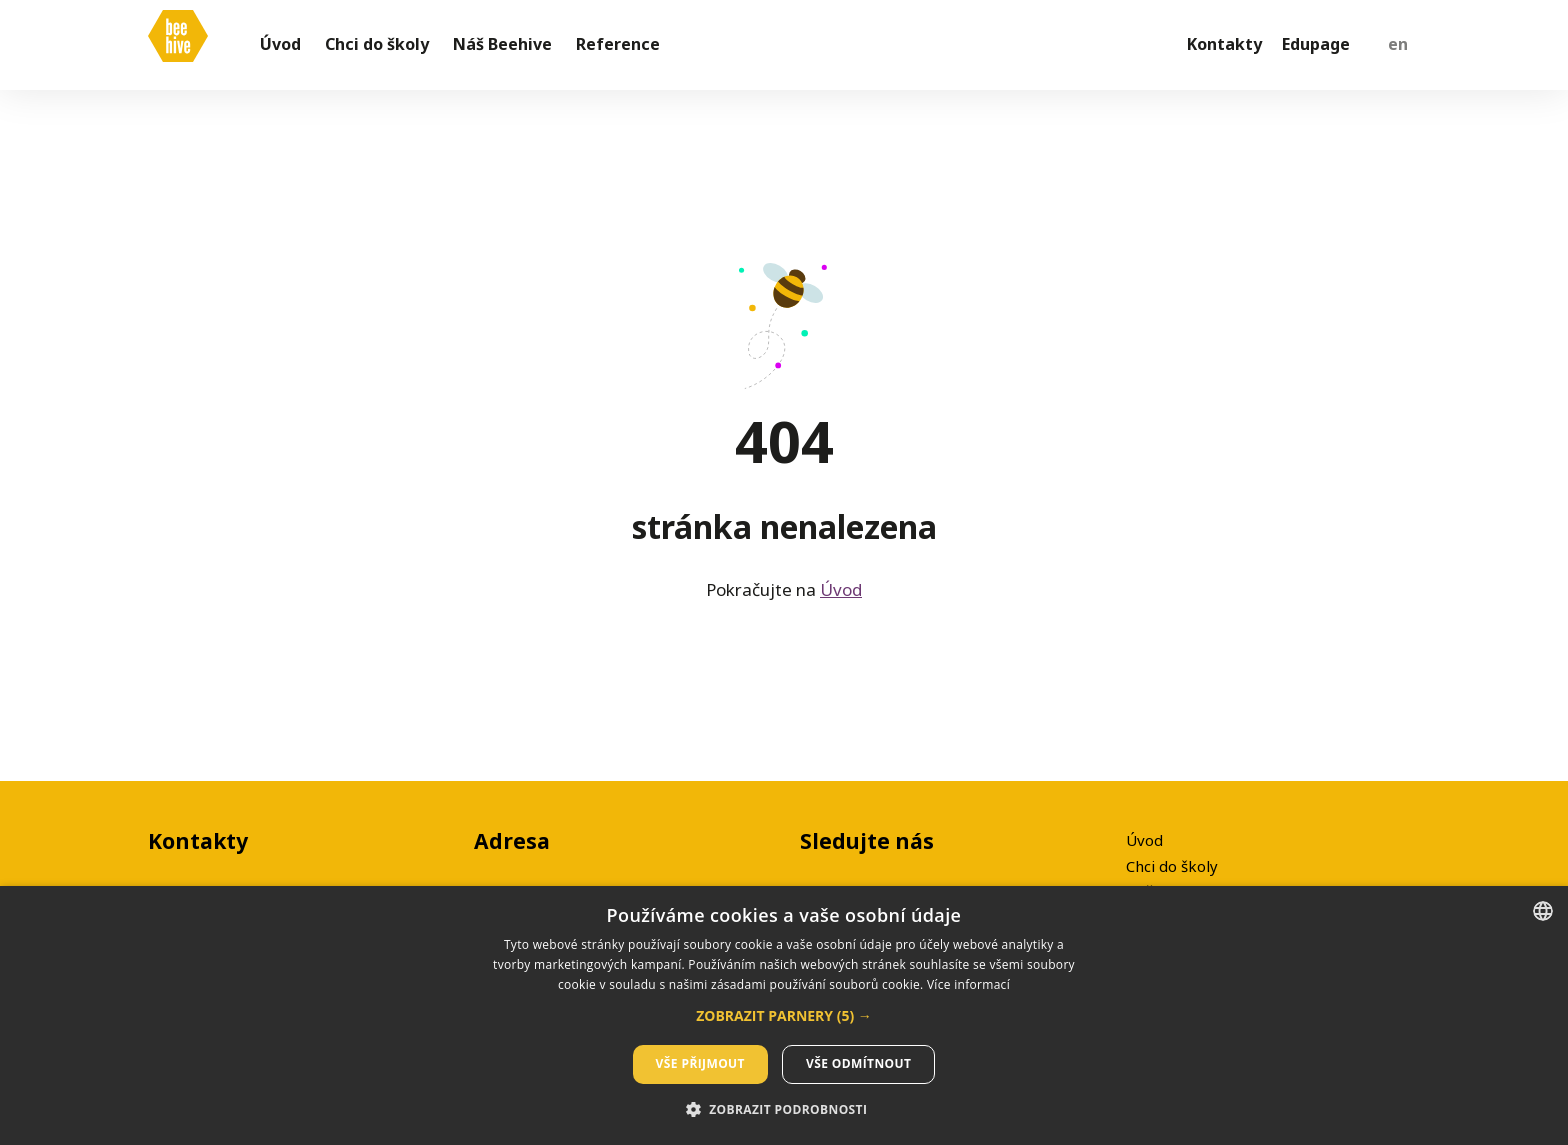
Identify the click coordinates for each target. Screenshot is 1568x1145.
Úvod (841, 601)
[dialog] (784, 1015)
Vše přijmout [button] (700, 1063)
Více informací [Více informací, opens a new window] (968, 984)
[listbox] (1543, 911)
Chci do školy (1172, 866)
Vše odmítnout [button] (858, 1063)
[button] (784, 1016)
